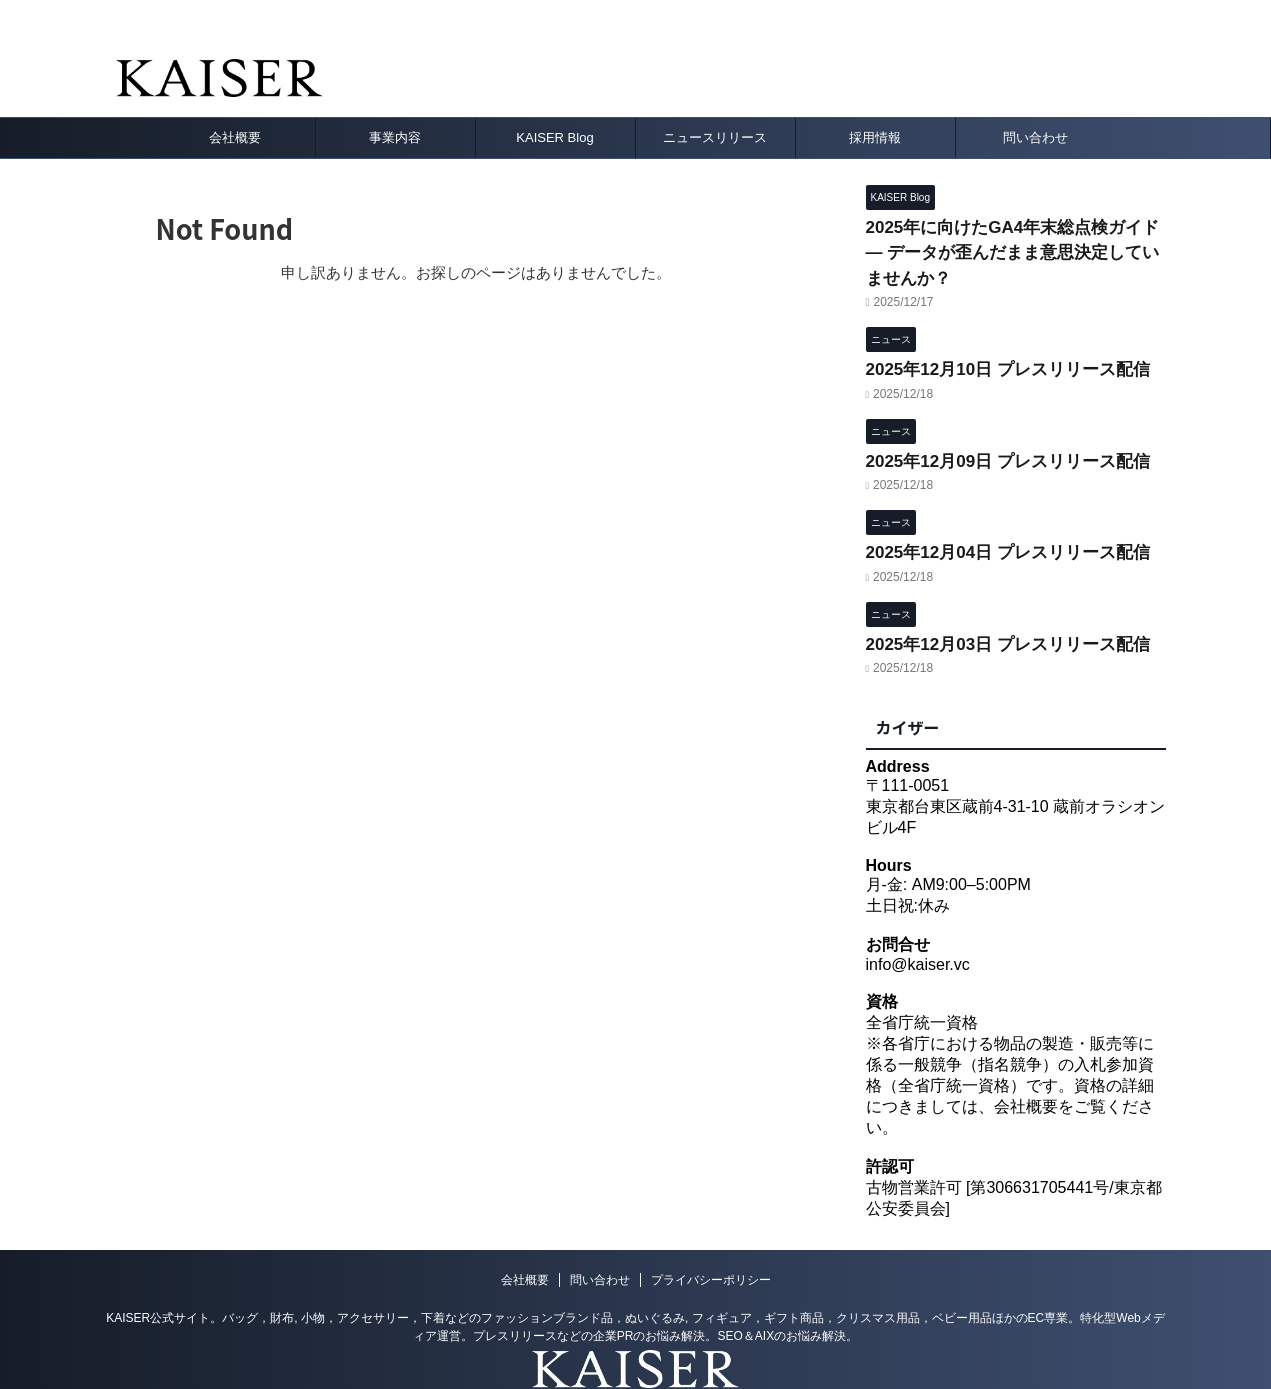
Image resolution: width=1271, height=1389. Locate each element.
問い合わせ (1035, 137)
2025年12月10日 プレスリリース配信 (991, 330)
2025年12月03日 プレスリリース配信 (991, 586)
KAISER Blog (554, 137)
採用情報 (875, 137)
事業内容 (395, 137)
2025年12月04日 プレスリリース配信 (991, 501)
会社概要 (235, 137)
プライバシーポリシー (711, 1222)
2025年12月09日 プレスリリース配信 (991, 415)
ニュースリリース (715, 137)
